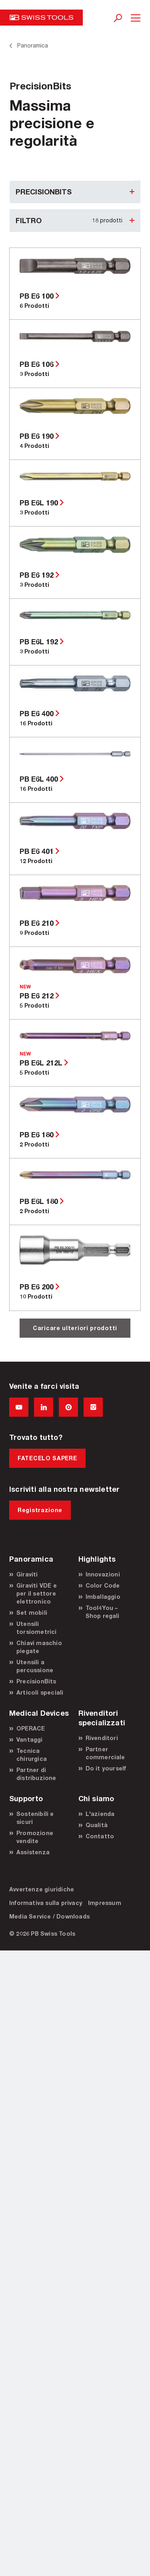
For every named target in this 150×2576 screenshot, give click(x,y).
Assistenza (33, 1852)
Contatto (100, 1836)
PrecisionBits (36, 1681)
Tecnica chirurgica (31, 1754)
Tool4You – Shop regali (103, 1611)
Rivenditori (102, 1737)
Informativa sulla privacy (45, 1902)
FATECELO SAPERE (47, 1458)
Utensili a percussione (34, 1666)
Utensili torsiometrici (36, 1627)
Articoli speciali (39, 1692)
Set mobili (31, 1612)
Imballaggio (103, 1596)
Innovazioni (103, 1574)
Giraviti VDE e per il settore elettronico (36, 1593)
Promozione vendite (34, 1837)
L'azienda (100, 1813)
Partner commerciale (105, 1753)
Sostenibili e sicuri (35, 1817)
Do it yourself (106, 1768)
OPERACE (30, 1728)
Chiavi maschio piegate (39, 1646)
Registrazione (40, 1510)
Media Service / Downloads (49, 1916)
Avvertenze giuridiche (41, 1889)
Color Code (103, 1585)
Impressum (104, 1902)
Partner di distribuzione (36, 1773)
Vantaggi (29, 1739)
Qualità (97, 1825)
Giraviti (27, 1574)
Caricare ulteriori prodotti (75, 1328)
